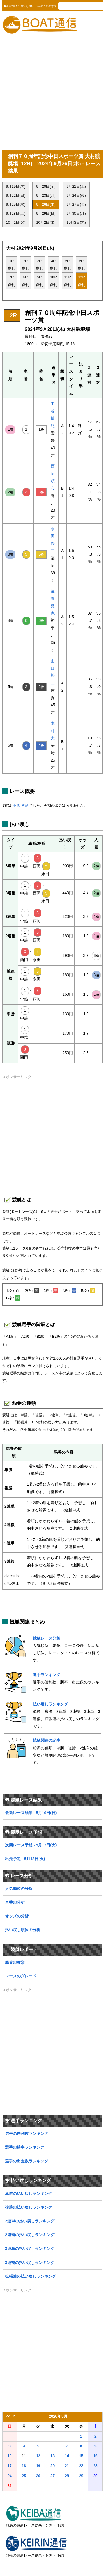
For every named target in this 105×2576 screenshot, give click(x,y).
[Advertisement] (52, 91)
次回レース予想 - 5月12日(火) (31, 1845)
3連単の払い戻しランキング (29, 2249)
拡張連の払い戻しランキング (30, 2276)
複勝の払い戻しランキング (28, 2207)
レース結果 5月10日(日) (42, 6)
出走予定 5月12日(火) (16, 6)
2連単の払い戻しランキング (29, 2221)
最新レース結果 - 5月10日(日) (31, 1813)
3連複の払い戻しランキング (29, 2263)
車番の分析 (15, 1902)
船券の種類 (15, 1962)
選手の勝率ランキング (24, 2147)
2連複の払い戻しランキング (29, 2235)
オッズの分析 (17, 1916)
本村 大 (53, 730)
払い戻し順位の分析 (22, 1930)
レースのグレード (20, 1976)
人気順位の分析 (18, 1889)
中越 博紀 (20, 805)
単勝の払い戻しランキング (28, 2194)
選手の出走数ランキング (26, 2161)
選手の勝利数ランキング (26, 2134)
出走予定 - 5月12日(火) (25, 1859)
